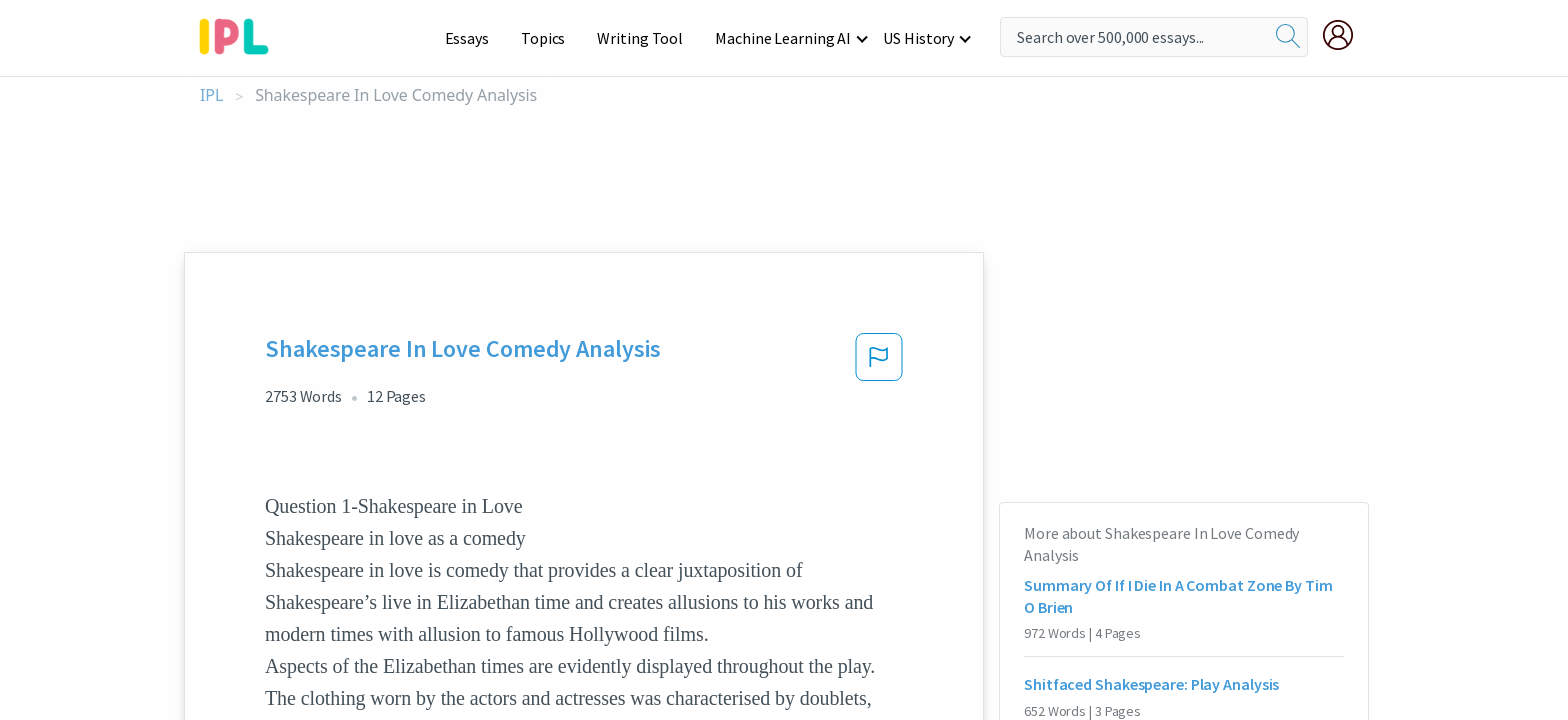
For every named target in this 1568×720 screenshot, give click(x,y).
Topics (552, 38)
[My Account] (1346, 35)
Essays (477, 38)
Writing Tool (646, 38)
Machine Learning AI (786, 38)
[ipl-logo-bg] (241, 33)
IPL (211, 95)
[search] (1288, 37)
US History (919, 38)
